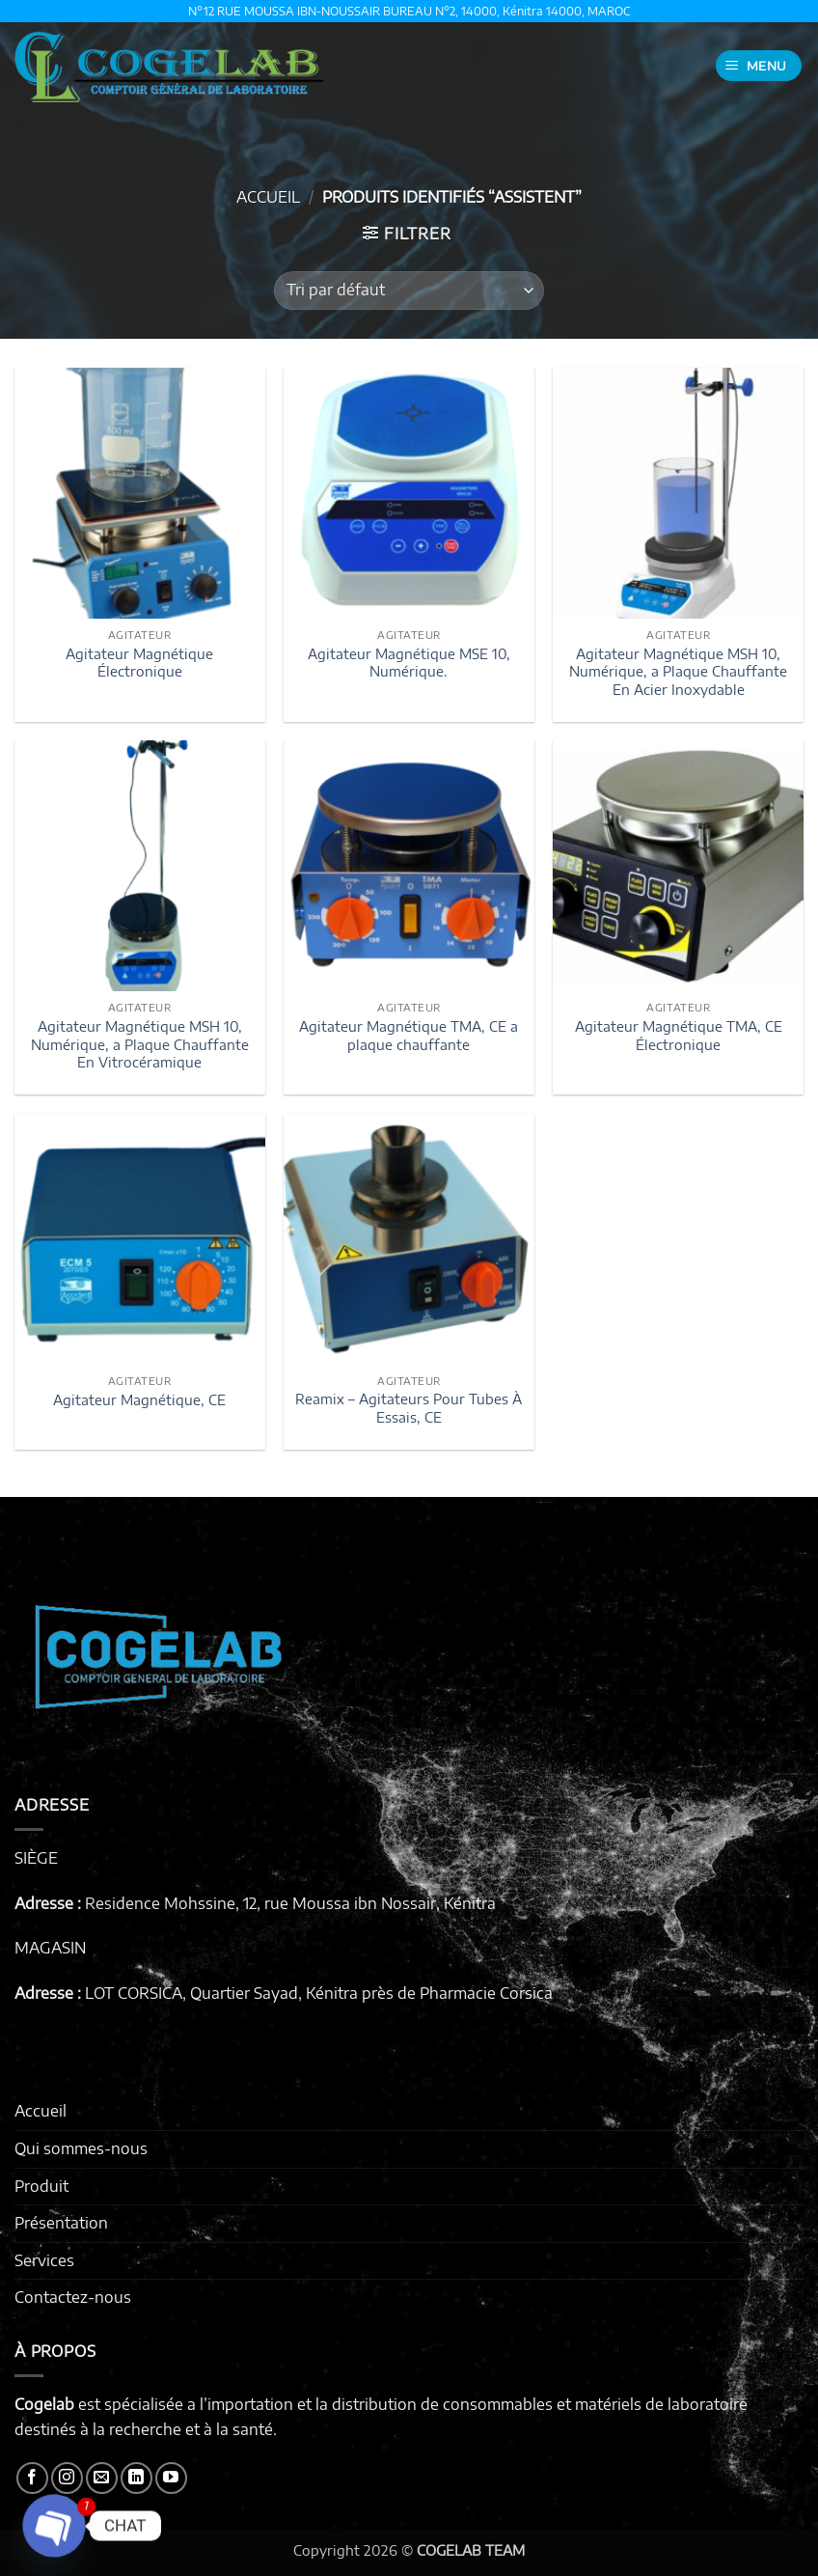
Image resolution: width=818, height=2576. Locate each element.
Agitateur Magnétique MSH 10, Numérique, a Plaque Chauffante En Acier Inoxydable (678, 671)
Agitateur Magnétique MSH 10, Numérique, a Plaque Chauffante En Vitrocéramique (140, 1043)
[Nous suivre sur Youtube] (171, 2478)
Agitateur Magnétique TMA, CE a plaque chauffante (408, 1035)
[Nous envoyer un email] (102, 2478)
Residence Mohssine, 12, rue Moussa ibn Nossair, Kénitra (290, 1903)
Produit (41, 2186)
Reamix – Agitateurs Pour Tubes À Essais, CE (408, 1408)
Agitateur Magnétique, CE (139, 1399)
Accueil (268, 197)
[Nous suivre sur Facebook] (32, 2478)
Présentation (61, 2222)
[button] (759, 66)
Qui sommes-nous (81, 2148)
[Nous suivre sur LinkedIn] (136, 2478)
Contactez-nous (72, 2297)
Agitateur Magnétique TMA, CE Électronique (678, 1035)
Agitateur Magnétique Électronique (139, 662)
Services (44, 2260)
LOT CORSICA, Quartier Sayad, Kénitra (221, 1993)
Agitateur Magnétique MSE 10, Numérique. (409, 662)
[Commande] (409, 290)
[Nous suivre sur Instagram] (67, 2478)
